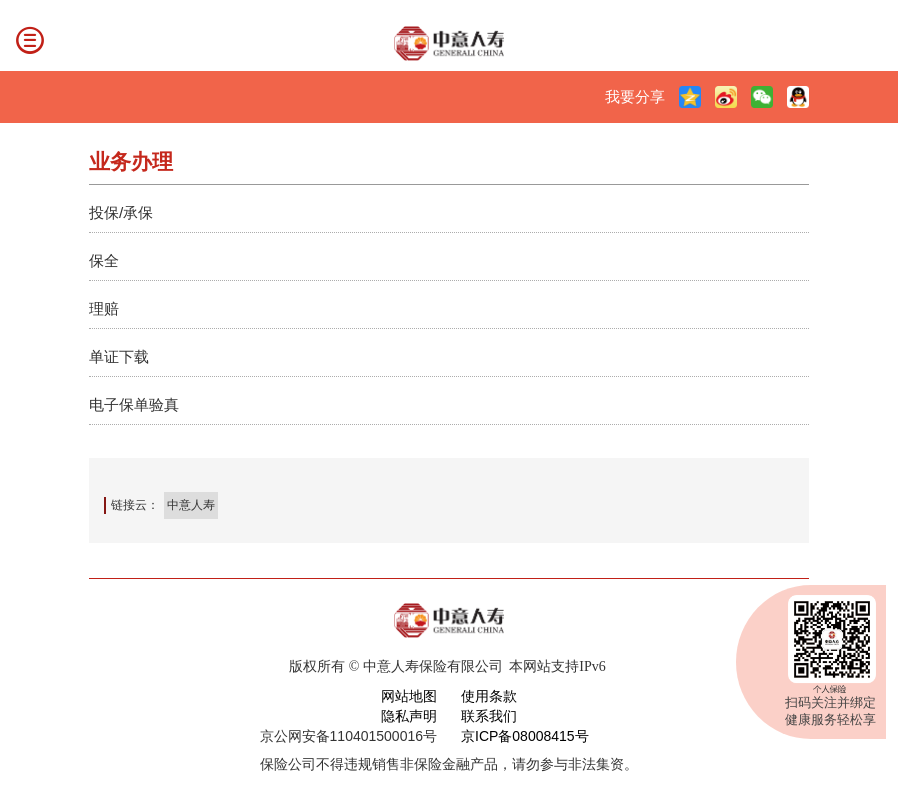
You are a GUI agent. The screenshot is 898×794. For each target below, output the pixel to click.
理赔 (104, 308)
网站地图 (409, 696)
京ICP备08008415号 (525, 736)
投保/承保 (121, 212)
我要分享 (635, 96)
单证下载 (119, 356)
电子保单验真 (134, 404)
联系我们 (489, 716)
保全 (104, 260)
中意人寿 (191, 505)
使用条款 (489, 696)
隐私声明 (409, 716)
